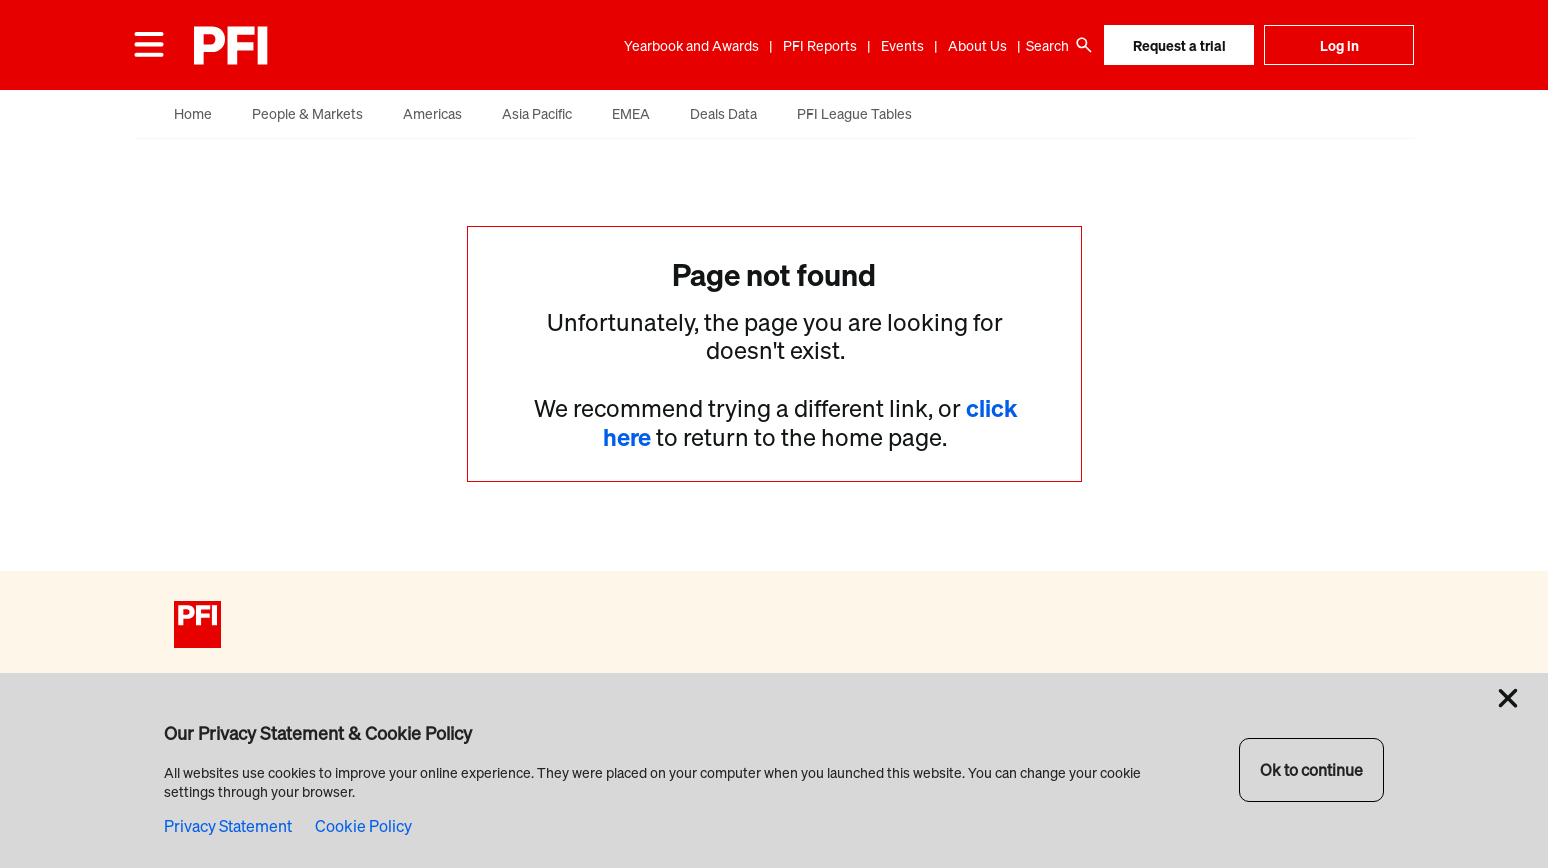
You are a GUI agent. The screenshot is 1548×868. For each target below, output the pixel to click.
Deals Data (723, 113)
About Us (977, 45)
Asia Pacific (537, 113)
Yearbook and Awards (691, 45)
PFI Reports (820, 45)
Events (902, 45)
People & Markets (307, 113)
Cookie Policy (363, 826)
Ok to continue (1311, 770)
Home (193, 113)
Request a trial (1179, 45)
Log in (1339, 45)
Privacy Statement (228, 826)
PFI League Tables (854, 113)
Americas (432, 113)
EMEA (631, 113)
